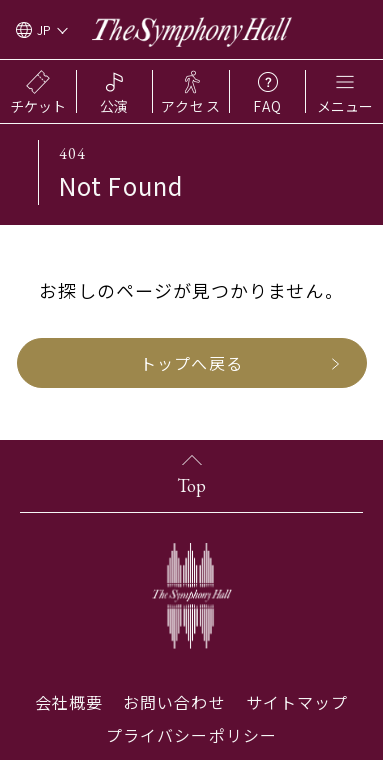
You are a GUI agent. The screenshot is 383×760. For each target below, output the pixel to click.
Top (191, 485)
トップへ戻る (191, 363)
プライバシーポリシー (191, 735)
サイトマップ (297, 702)
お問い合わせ (174, 702)
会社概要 (69, 702)
